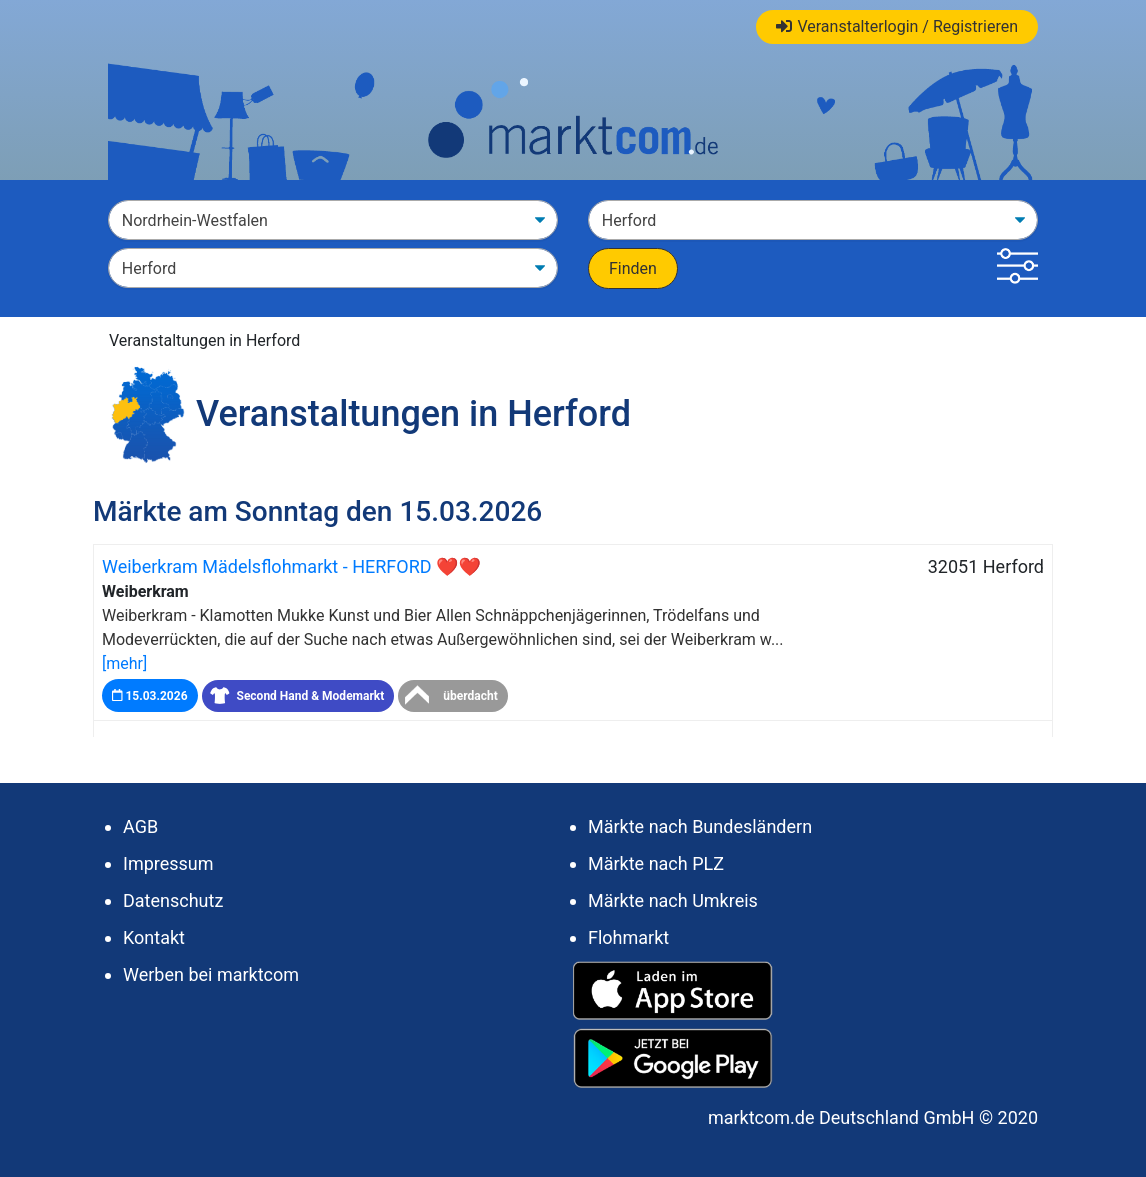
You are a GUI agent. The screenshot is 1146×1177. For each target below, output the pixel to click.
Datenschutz (173, 900)
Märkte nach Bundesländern (700, 826)
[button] (1017, 268)
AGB (140, 826)
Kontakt (154, 937)
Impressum (168, 863)
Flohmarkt (628, 937)
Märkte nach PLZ (656, 863)
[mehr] (124, 663)
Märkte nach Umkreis (673, 900)
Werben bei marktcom (211, 974)
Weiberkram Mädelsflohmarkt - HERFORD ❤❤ (291, 566)
